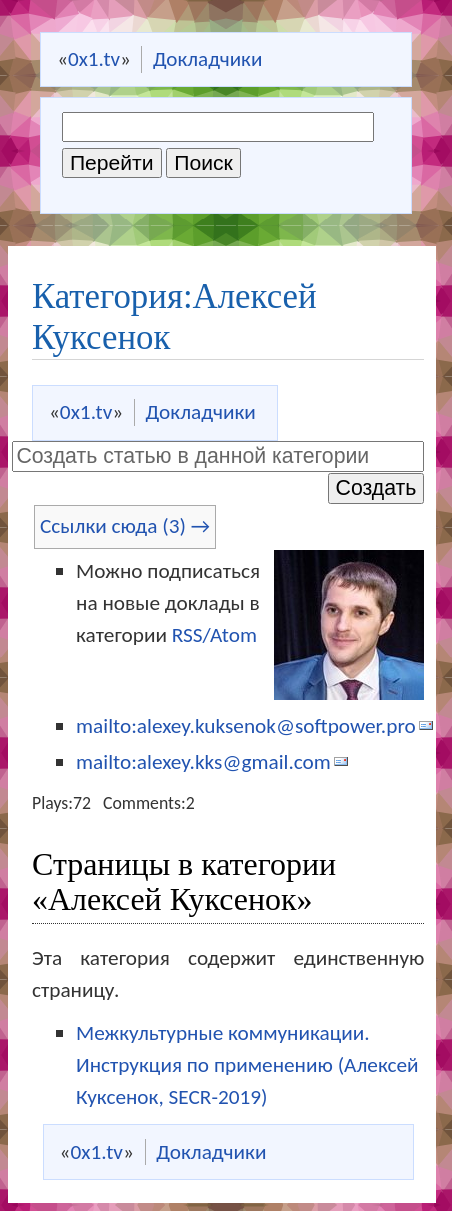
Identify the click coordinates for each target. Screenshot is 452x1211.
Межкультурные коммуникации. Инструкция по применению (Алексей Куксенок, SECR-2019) (247, 1065)
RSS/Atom (214, 635)
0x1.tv (94, 59)
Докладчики (207, 59)
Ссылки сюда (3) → (125, 526)
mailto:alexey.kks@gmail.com (203, 762)
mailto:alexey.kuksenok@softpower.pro (246, 726)
